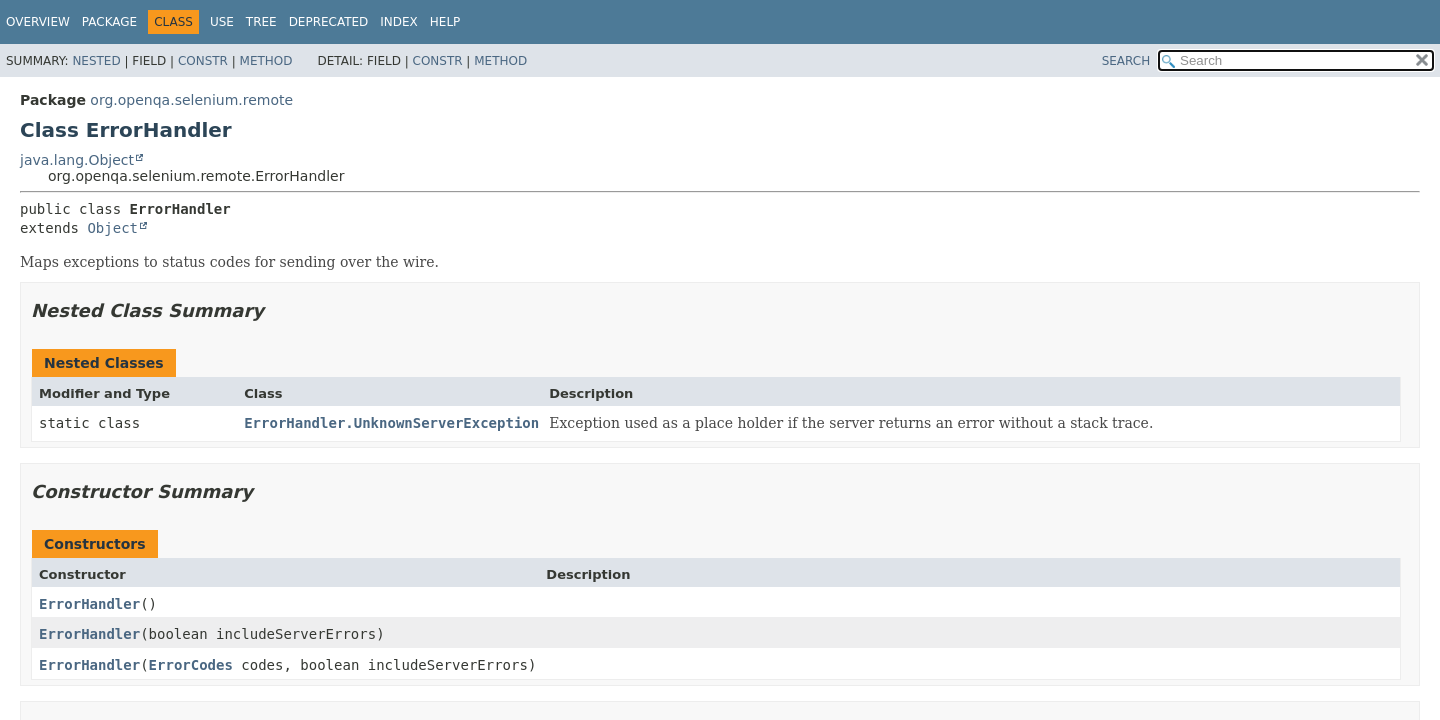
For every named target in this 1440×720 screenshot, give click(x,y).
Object (112, 228)
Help (445, 22)
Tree (261, 22)
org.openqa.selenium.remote (191, 100)
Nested (96, 61)
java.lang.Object (77, 160)
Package (109, 22)
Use (222, 22)
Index (399, 22)
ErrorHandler (89, 604)
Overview (38, 22)
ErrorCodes (191, 665)
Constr (203, 61)
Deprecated (329, 22)
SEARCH (1126, 61)
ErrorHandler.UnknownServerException (391, 423)
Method (266, 61)
